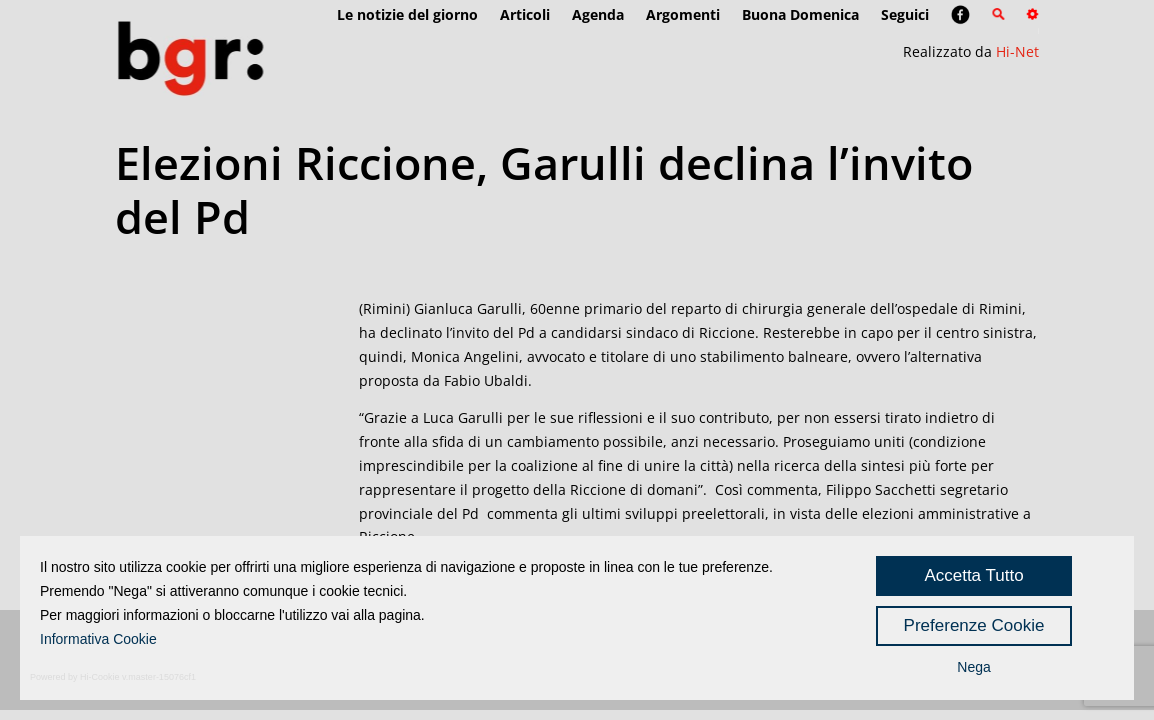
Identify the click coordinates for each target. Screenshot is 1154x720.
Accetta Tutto (973, 575)
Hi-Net (1017, 51)
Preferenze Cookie (974, 625)
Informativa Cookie (98, 639)
